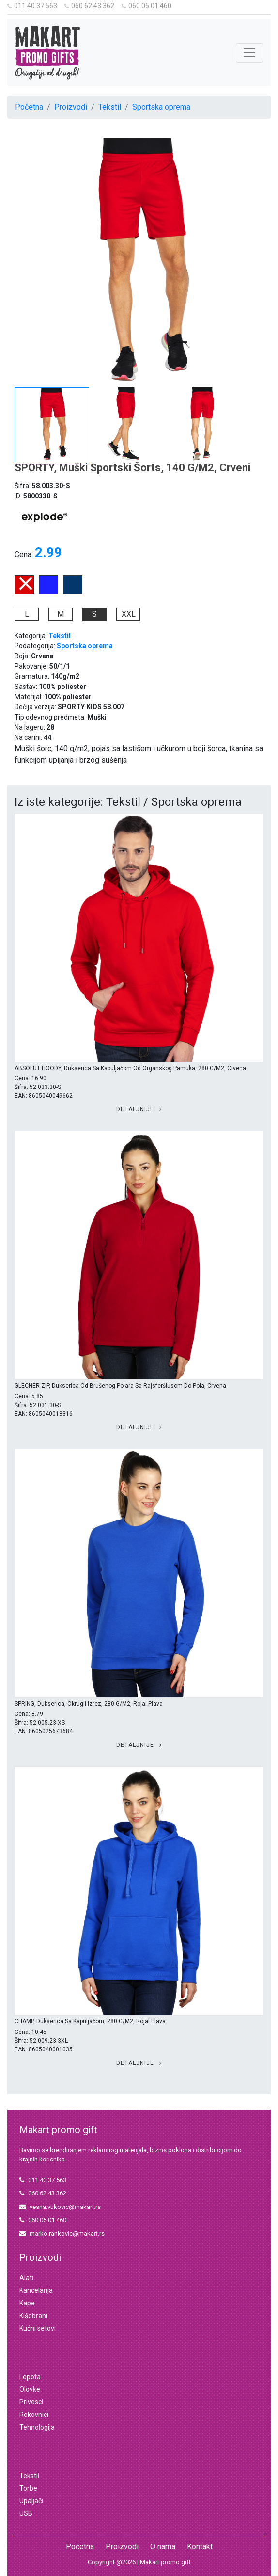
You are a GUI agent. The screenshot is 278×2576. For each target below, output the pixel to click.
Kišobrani (33, 2316)
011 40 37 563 (32, 6)
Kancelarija (36, 2290)
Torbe (28, 2488)
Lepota (30, 2377)
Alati (26, 2278)
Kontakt (200, 2546)
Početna (29, 107)
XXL (129, 614)
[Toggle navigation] (249, 53)
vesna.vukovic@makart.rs (60, 2206)
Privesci (31, 2402)
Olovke (29, 2389)
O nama (162, 2546)
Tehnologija (37, 2427)
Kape (27, 2303)
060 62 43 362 (89, 6)
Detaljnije (139, 1109)
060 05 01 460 (146, 6)
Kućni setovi (37, 2328)
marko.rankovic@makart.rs (62, 2233)
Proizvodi (70, 107)
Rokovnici (33, 2414)
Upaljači (31, 2501)
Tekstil (109, 107)
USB (25, 2513)
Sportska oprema (161, 107)
